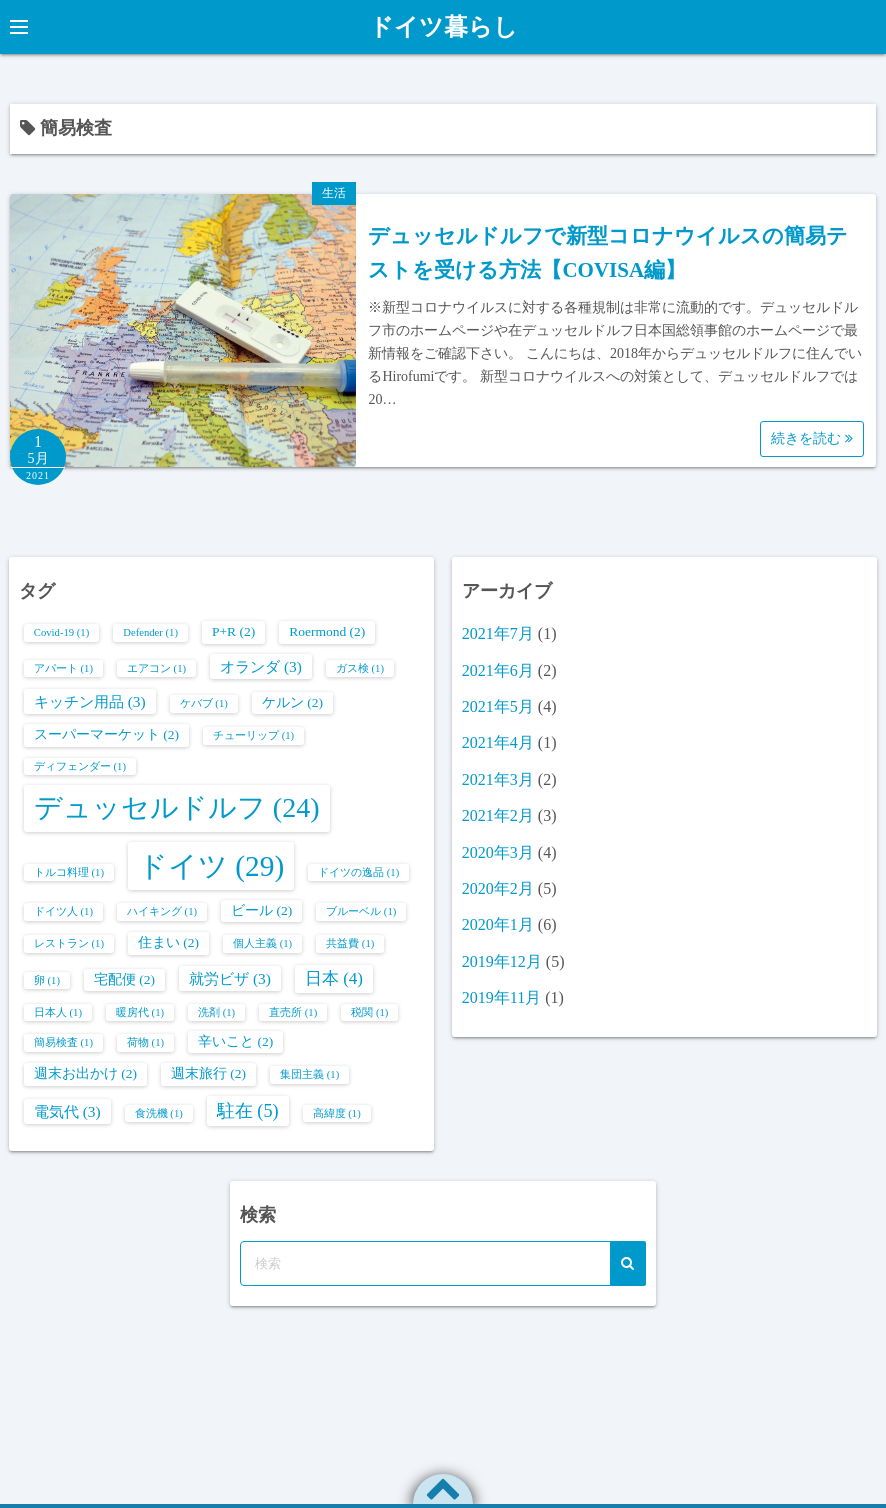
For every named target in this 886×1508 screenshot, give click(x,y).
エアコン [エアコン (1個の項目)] (156, 668)
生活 (334, 193)
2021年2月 (498, 815)
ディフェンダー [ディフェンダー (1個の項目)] (80, 766)
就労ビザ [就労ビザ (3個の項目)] (230, 978)
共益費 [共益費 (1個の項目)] (350, 943)
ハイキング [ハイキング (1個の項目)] (162, 911)
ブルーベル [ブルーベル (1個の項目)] (361, 911)
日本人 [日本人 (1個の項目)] (58, 1012)
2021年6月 (498, 670)
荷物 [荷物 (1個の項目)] (145, 1042)
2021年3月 (498, 779)
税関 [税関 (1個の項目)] (369, 1012)
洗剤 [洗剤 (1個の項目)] (216, 1012)
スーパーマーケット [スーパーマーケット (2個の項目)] (106, 734)
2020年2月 (498, 888)
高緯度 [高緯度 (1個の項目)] (337, 1113)
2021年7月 (498, 633)
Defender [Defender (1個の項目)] (150, 632)
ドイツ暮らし (443, 27)
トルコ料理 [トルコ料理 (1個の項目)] (69, 872)
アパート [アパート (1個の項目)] (63, 668)
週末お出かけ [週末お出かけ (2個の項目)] (85, 1073)
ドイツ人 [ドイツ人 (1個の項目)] (63, 911)
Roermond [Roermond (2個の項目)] (327, 631)
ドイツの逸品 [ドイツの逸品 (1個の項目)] (358, 872)
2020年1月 (498, 924)
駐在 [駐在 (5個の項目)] (248, 1111)
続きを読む (812, 438)
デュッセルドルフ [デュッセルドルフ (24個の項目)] (177, 807)
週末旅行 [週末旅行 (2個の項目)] (208, 1073)
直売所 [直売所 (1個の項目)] (293, 1012)
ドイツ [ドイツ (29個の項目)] (211, 866)
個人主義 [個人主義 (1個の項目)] (262, 943)
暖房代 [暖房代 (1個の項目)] (140, 1012)
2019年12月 (502, 961)
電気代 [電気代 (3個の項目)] (67, 1111)
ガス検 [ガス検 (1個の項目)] (360, 668)
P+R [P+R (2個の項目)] (233, 631)
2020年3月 (498, 852)
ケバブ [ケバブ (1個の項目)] (204, 703)
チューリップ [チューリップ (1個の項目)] (253, 735)
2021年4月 (498, 742)
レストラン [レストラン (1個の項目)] (69, 943)
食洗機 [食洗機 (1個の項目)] (159, 1113)
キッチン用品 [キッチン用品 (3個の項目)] (90, 701)
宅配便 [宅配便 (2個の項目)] (124, 979)
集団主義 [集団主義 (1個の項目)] (309, 1074)
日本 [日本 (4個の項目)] (334, 978)
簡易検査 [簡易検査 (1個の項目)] (63, 1042)
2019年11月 (501, 997)
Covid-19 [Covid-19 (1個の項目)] (61, 632)
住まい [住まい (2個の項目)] (168, 942)
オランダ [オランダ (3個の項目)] (261, 666)
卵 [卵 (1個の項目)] (47, 980)
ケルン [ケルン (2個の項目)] (292, 702)
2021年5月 (498, 706)
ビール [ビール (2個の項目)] (261, 910)
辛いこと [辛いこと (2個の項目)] (235, 1041)
